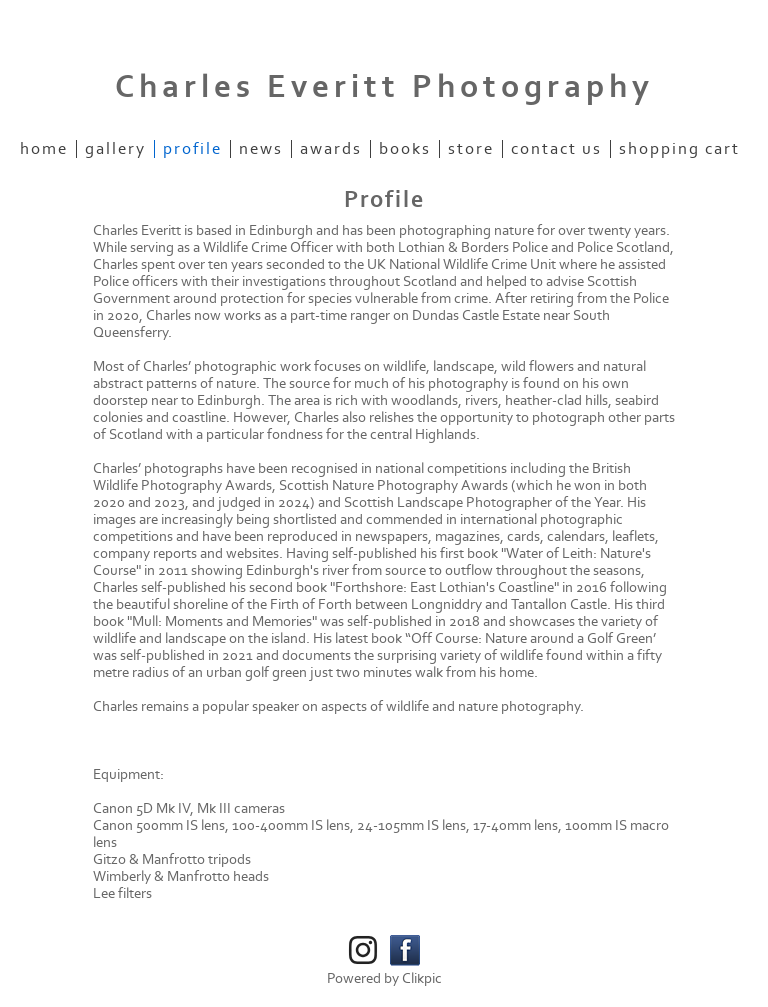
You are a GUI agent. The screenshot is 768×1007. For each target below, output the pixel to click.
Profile (192, 149)
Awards (331, 149)
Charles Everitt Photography (384, 87)
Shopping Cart (679, 149)
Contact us (556, 149)
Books (405, 149)
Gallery (115, 149)
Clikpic (422, 978)
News (261, 149)
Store (471, 149)
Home (44, 149)
